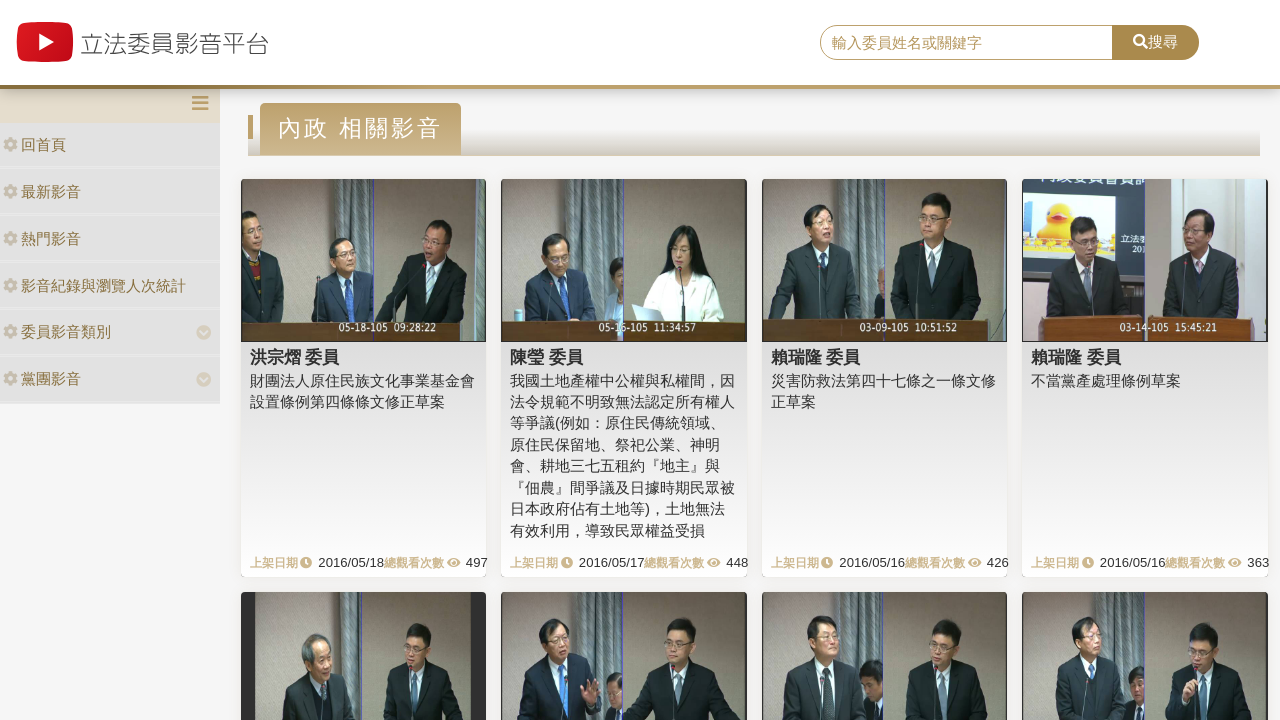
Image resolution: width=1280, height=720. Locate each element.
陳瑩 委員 (546, 357)
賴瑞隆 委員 (816, 357)
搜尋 (1155, 41)
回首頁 (34, 144)
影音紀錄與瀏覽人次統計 (94, 285)
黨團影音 (42, 378)
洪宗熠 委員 (295, 357)
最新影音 (42, 191)
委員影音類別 (57, 331)
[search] (966, 43)
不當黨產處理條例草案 (1106, 380)
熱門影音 (42, 238)
